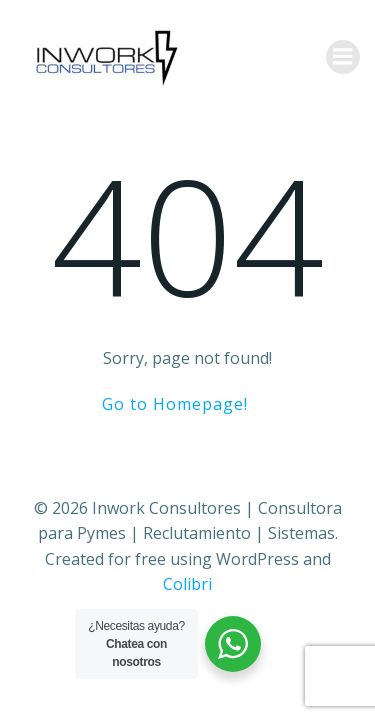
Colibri (187, 584)
